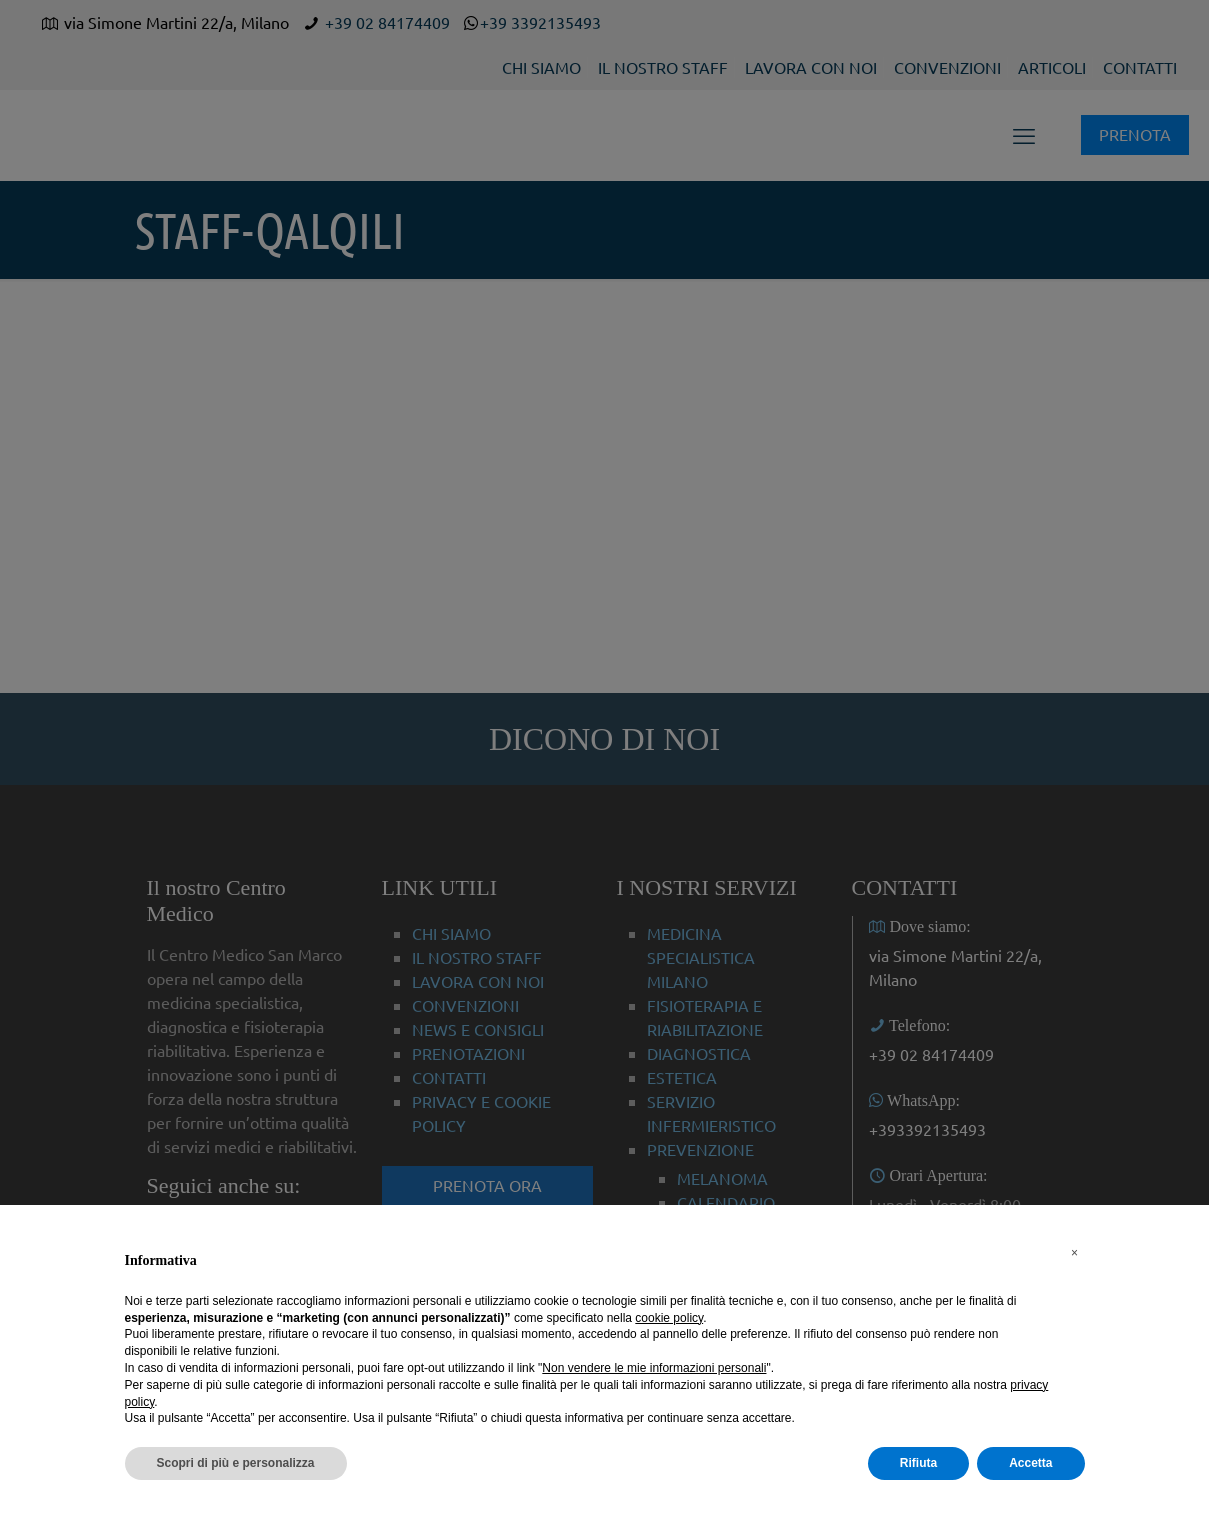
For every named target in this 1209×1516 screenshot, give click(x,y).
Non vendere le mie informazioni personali (654, 1368)
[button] (1075, 1253)
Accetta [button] (1030, 1463)
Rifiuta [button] (918, 1463)
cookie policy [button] (669, 1318)
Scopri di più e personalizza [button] (236, 1463)
